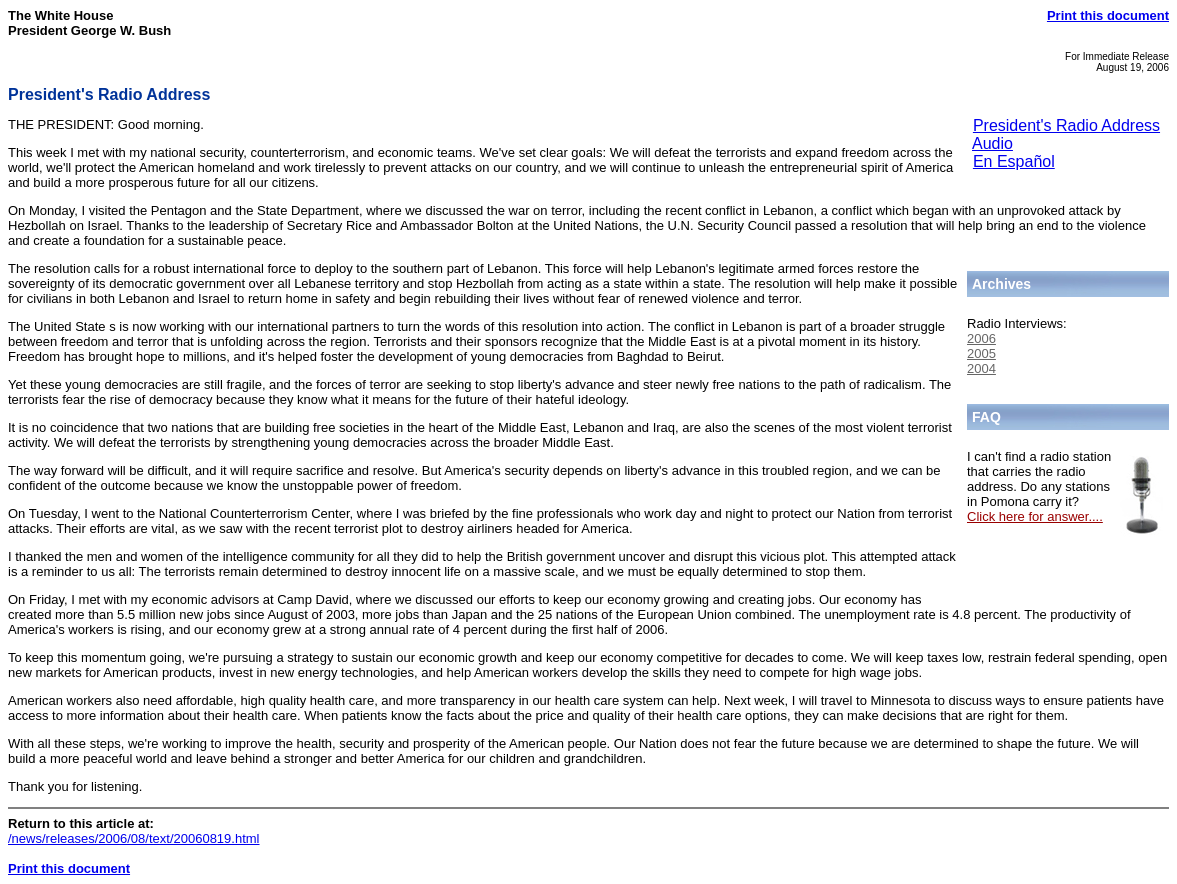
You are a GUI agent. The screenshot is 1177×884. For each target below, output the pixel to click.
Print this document (1108, 15)
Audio (992, 143)
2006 (981, 338)
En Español (1014, 161)
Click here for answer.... (1035, 516)
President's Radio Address (1066, 125)
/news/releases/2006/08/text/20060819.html (134, 838)
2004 (981, 368)
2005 (981, 353)
